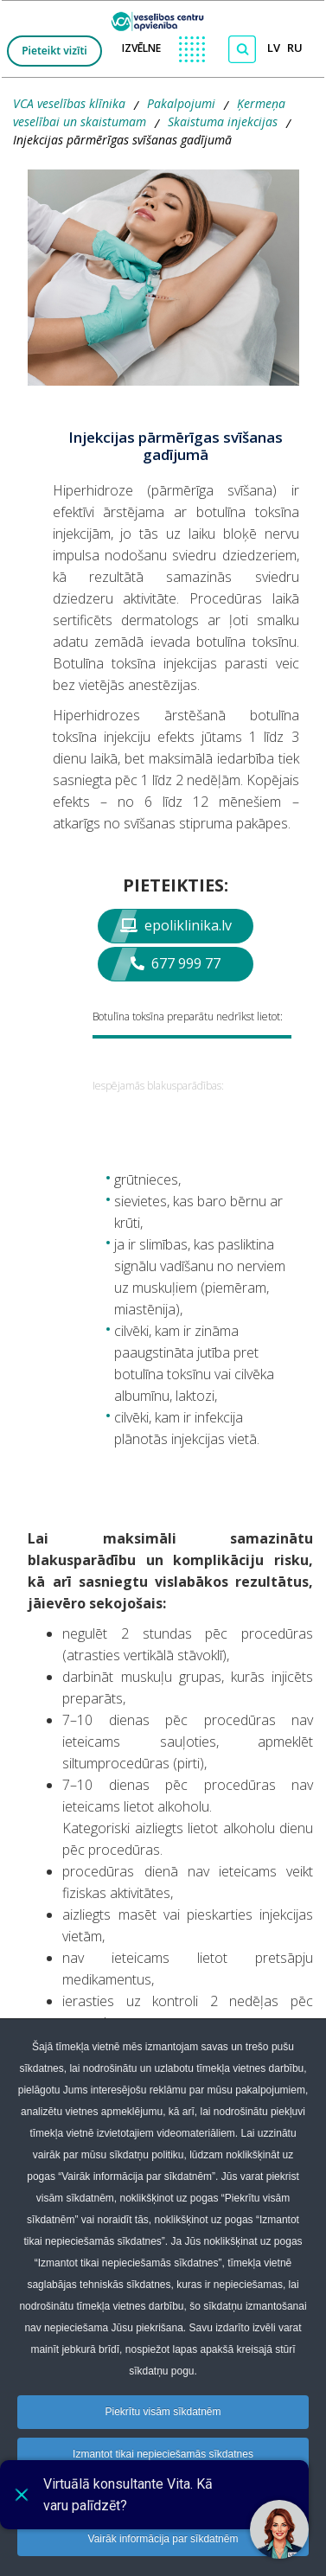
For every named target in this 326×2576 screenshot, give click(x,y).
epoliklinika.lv (176, 925)
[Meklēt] (242, 49)
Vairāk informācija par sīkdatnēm (163, 2539)
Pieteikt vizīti (54, 50)
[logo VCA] (163, 17)
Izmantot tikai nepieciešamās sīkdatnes (163, 2454)
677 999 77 (176, 963)
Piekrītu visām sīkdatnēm (163, 2412)
